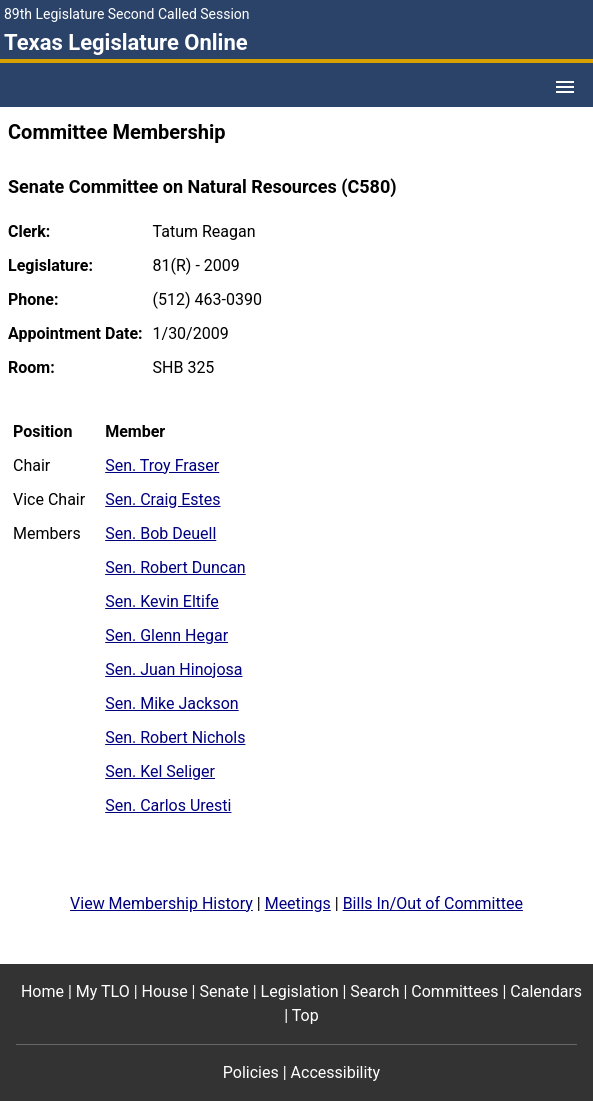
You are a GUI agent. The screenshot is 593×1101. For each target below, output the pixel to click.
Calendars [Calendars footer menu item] (546, 991)
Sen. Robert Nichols (175, 737)
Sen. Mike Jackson (172, 703)
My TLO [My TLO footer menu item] (103, 991)
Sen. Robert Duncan (175, 567)
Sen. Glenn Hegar (166, 635)
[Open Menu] (565, 87)
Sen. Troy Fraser (162, 465)
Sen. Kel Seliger (160, 771)
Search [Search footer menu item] (374, 991)
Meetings (298, 903)
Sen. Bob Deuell (160, 533)
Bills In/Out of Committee (433, 903)
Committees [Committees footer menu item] (454, 991)
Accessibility (336, 1072)
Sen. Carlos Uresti (168, 805)
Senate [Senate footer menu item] (223, 991)
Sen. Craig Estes (162, 499)
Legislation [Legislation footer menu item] (300, 991)
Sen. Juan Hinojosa (173, 669)
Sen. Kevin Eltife (162, 601)
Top (305, 1015)
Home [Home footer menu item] (42, 991)
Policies (251, 1072)
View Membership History (161, 903)
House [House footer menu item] (165, 991)
